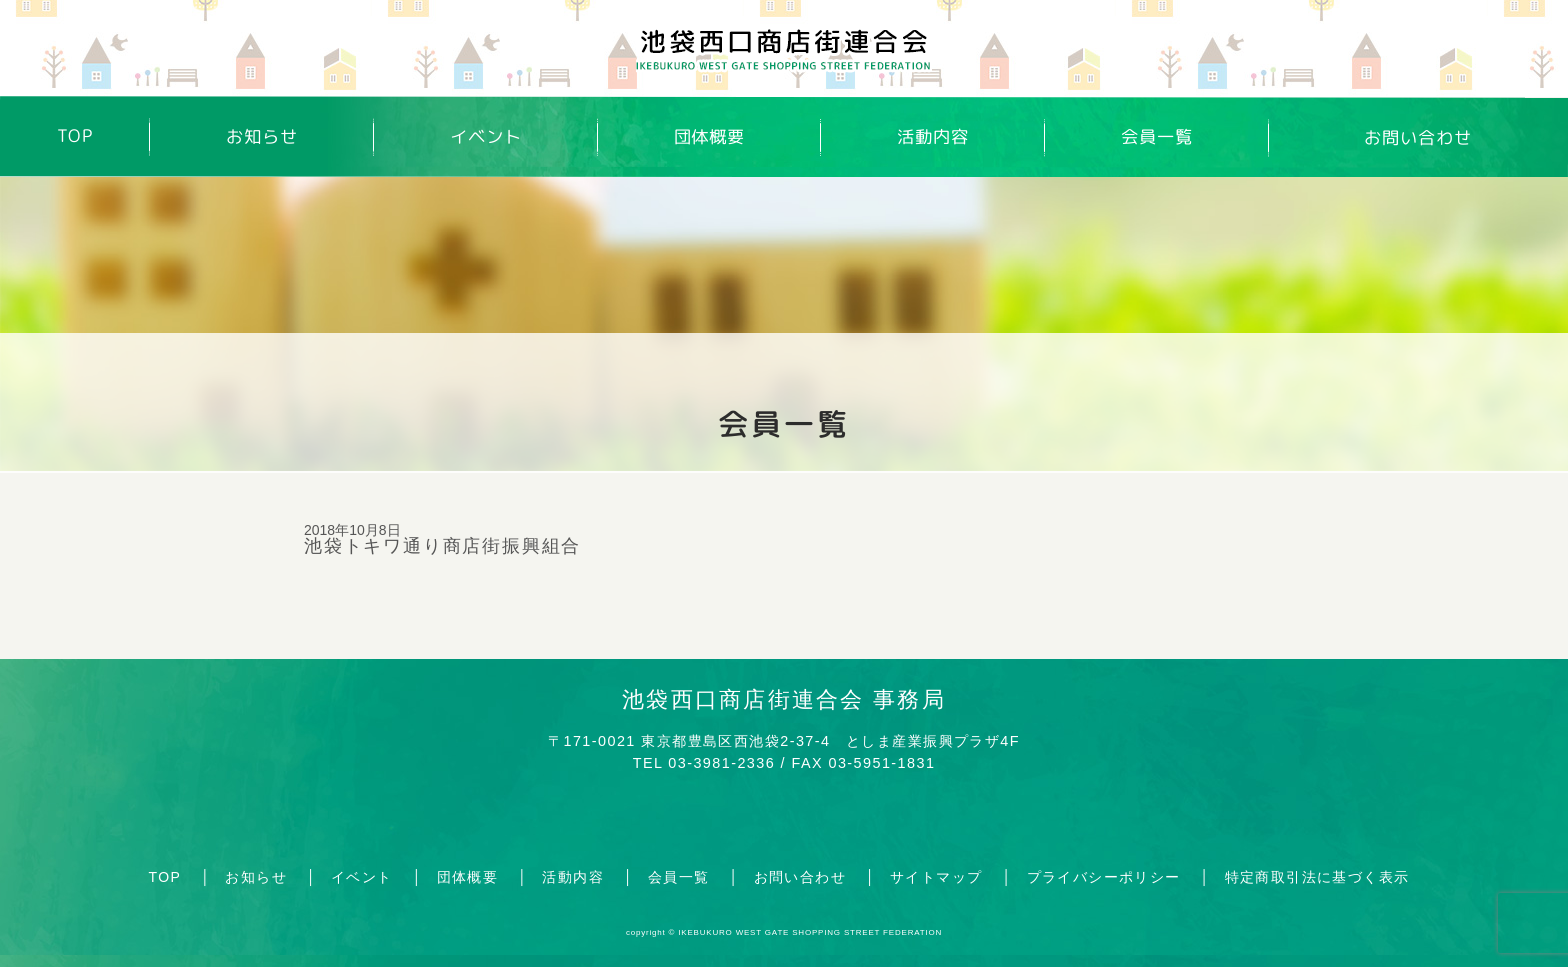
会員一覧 (1157, 137)
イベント (486, 136)
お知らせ (262, 136)
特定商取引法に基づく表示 (1317, 877)
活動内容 (933, 136)
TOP (75, 136)
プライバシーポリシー (1104, 877)
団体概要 (710, 136)
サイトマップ (936, 877)
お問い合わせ (1418, 138)
